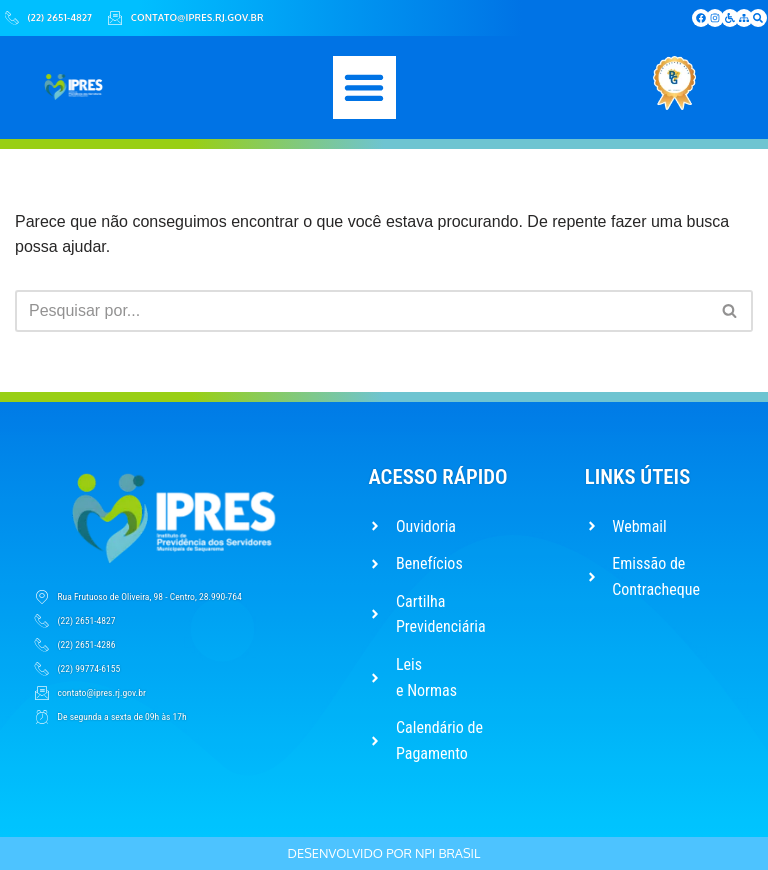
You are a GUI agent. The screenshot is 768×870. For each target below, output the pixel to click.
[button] (364, 87)
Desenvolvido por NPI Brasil (384, 853)
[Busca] (361, 311)
